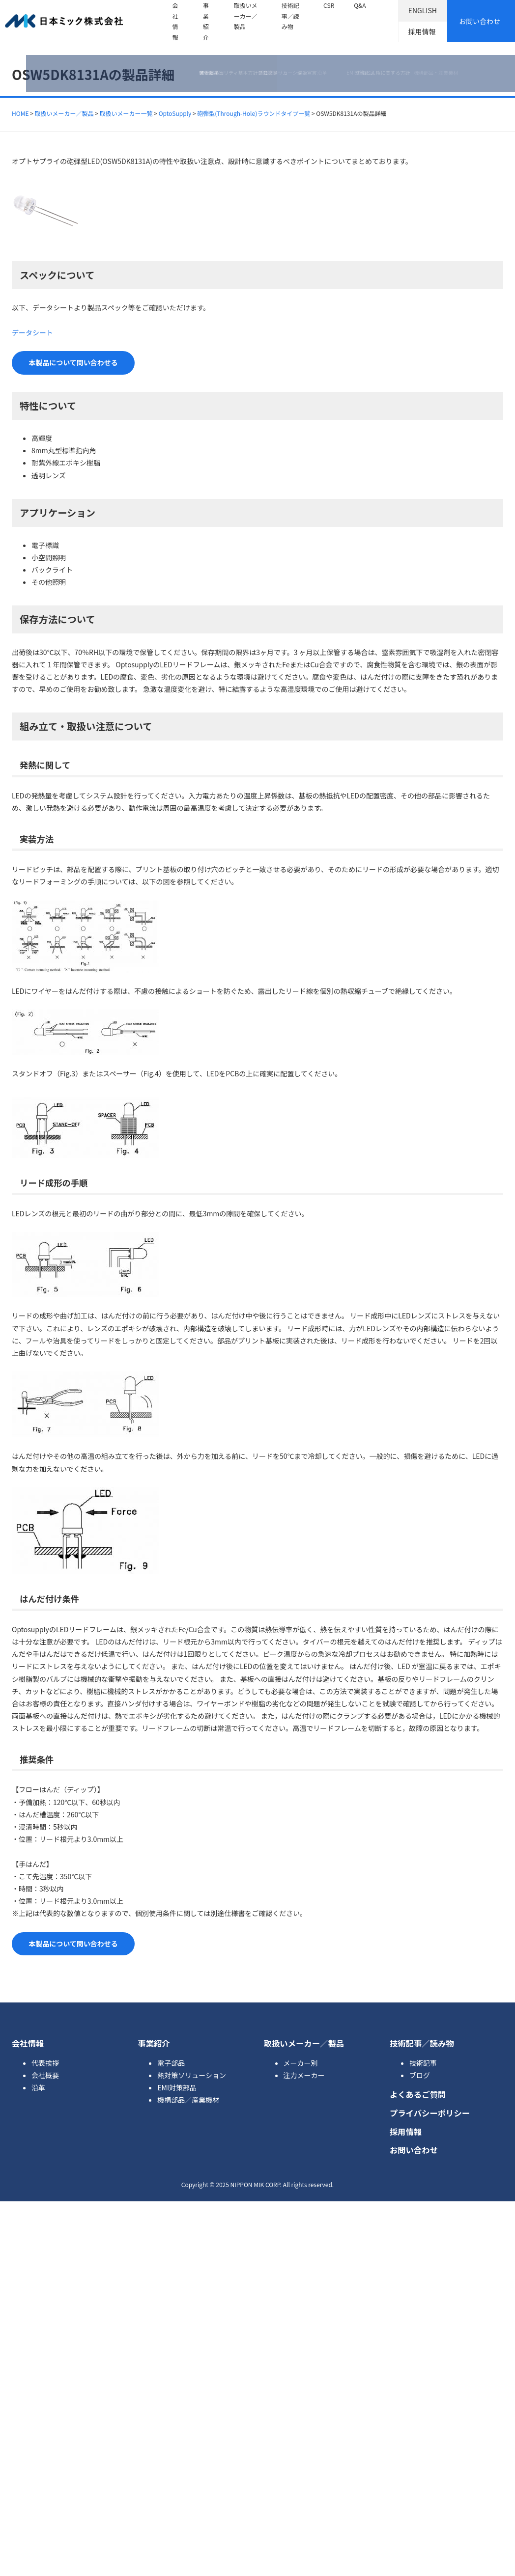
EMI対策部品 (177, 2087)
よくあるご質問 (418, 2094)
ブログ (419, 2075)
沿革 (38, 2087)
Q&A (360, 5)
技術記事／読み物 (290, 15)
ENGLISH (422, 10)
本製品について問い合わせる (73, 362)
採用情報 (422, 31)
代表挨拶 (45, 2063)
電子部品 (171, 2063)
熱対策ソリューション (191, 2075)
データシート (32, 332)
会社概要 (45, 2075)
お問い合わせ (479, 21)
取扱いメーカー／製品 (246, 15)
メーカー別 (301, 2063)
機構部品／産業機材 (188, 2100)
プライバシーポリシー (430, 2113)
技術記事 (423, 2063)
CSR (328, 5)
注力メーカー (304, 2075)
